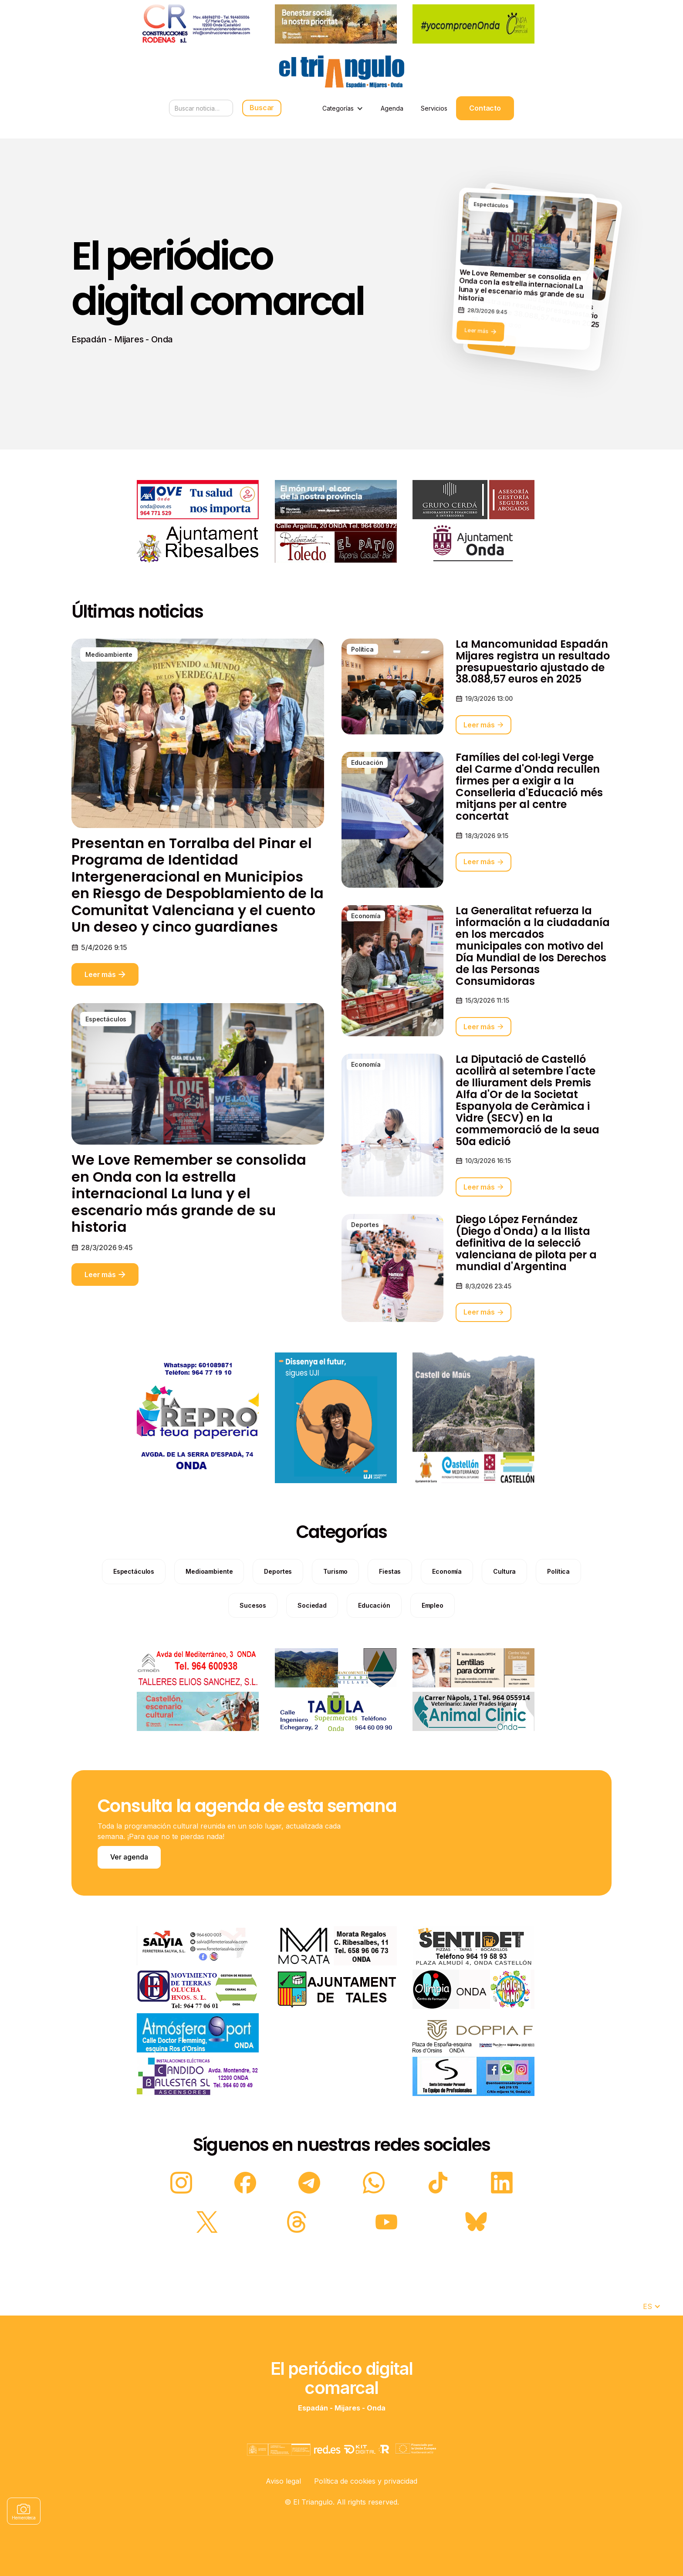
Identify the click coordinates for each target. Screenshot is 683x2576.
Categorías (338, 108)
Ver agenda (129, 1857)
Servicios (434, 108)
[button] (343, 108)
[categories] (134, 1612)
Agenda (392, 108)
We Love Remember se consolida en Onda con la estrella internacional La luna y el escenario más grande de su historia (188, 1234)
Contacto (485, 108)
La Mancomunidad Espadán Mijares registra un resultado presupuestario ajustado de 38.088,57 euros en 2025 (533, 702)
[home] (341, 71)
